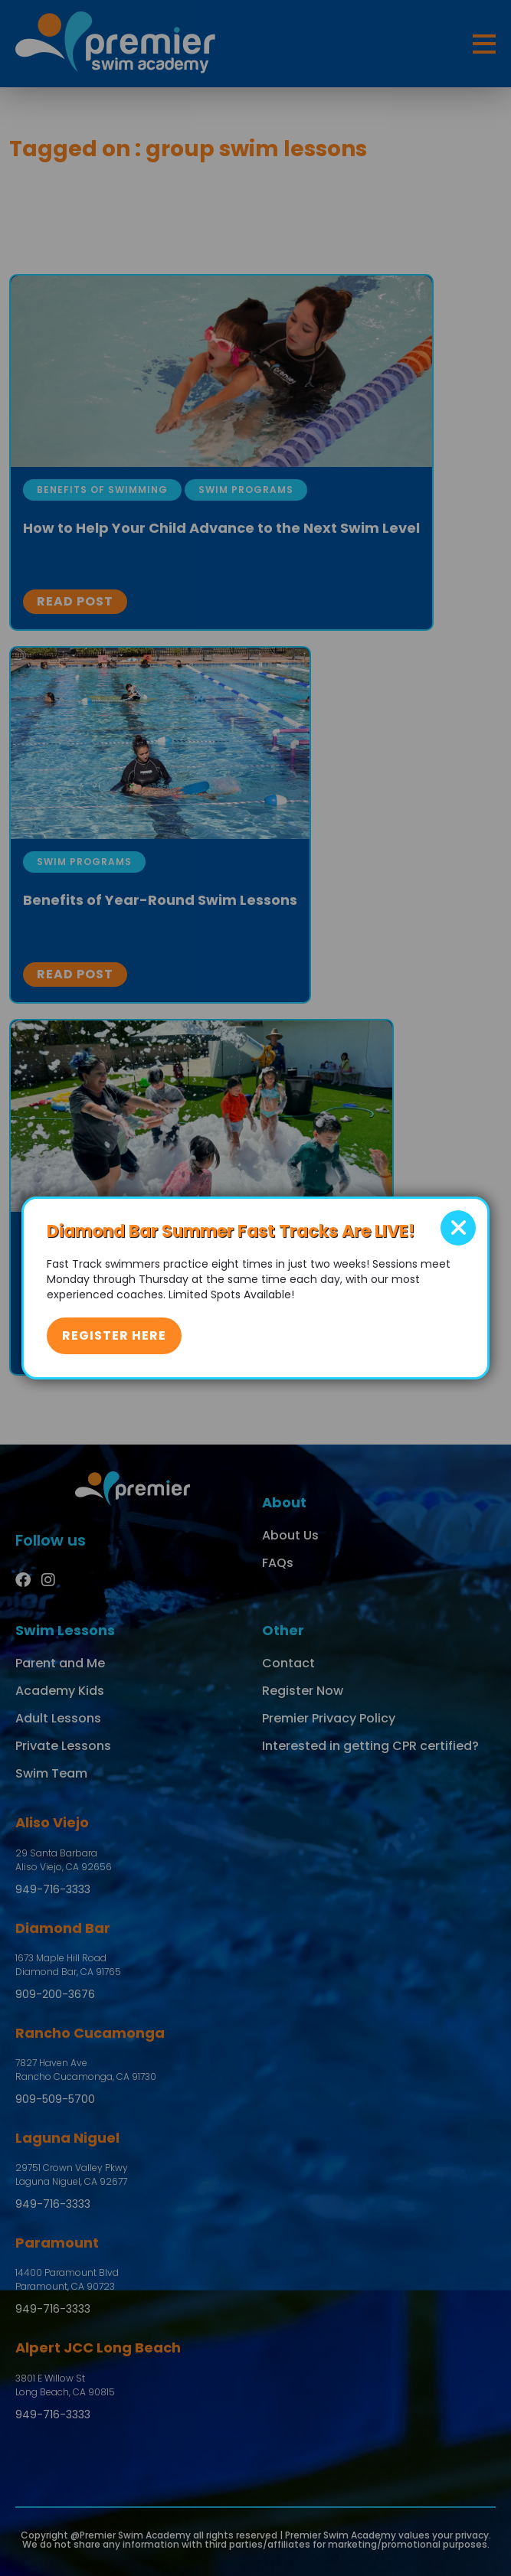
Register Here (114, 1335)
